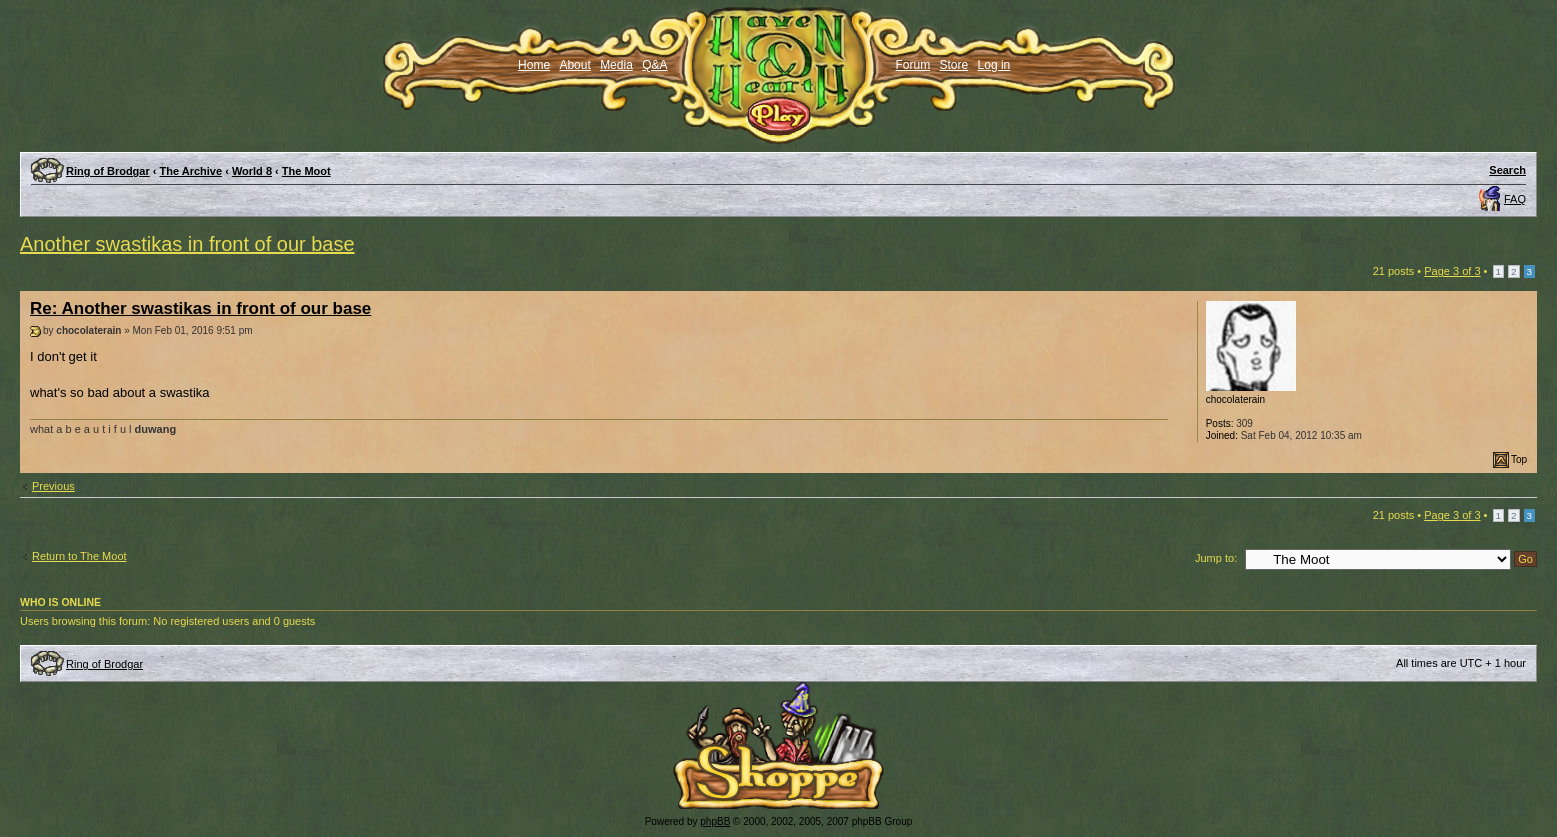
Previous (53, 486)
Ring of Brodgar (108, 171)
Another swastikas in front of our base (187, 244)
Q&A (654, 65)
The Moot (306, 171)
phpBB (715, 821)
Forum (913, 65)
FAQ (1515, 199)
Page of (1452, 271)
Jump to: (1216, 558)
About (574, 65)
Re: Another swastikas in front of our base (200, 308)
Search (1507, 170)
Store (954, 65)
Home (534, 65)
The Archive (191, 171)
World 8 (252, 171)
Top (1519, 459)
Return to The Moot (79, 556)
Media (616, 65)
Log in (994, 65)
